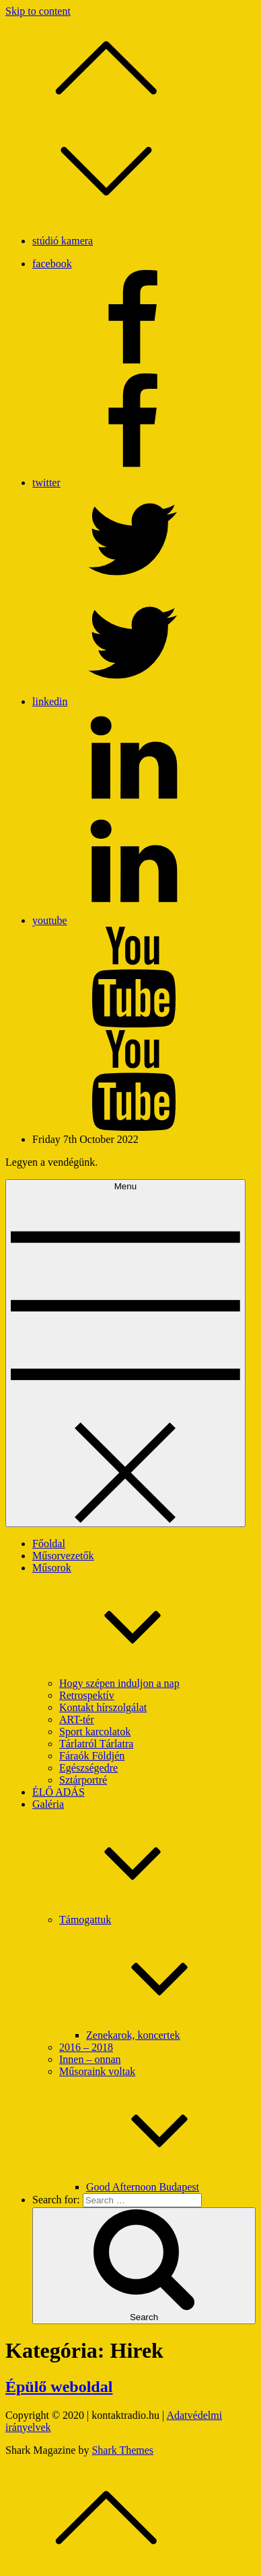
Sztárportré (83, 1780)
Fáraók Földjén (91, 1755)
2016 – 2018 (86, 2047)
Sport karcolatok (94, 1731)
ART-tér (76, 1719)
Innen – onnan (90, 2059)
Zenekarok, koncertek (133, 2035)
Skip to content (38, 11)
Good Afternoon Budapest (142, 2187)
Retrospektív (86, 1695)
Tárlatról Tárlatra (96, 1743)
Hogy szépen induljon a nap (119, 1683)
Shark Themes (122, 2450)
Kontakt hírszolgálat (103, 1707)
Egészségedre (88, 1768)
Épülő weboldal (58, 2386)
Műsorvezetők (63, 1555)
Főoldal (48, 1543)
